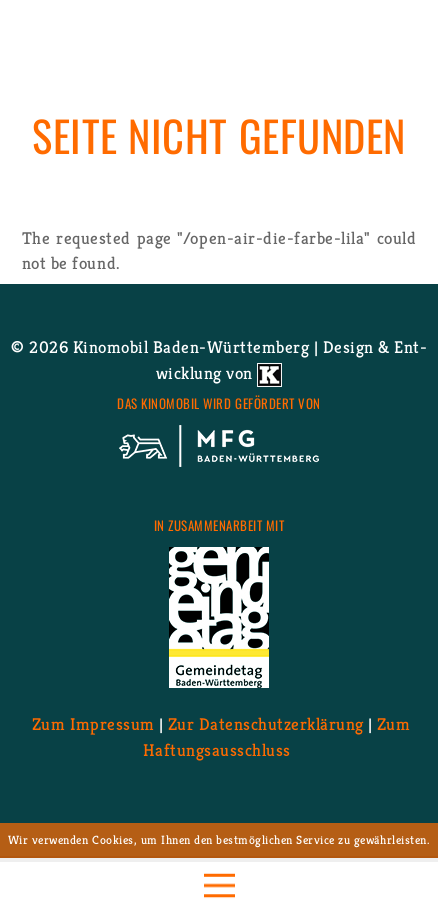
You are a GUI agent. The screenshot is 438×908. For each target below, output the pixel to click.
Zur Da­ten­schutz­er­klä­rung (266, 724)
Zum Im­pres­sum (93, 724)
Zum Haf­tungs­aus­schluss (276, 737)
